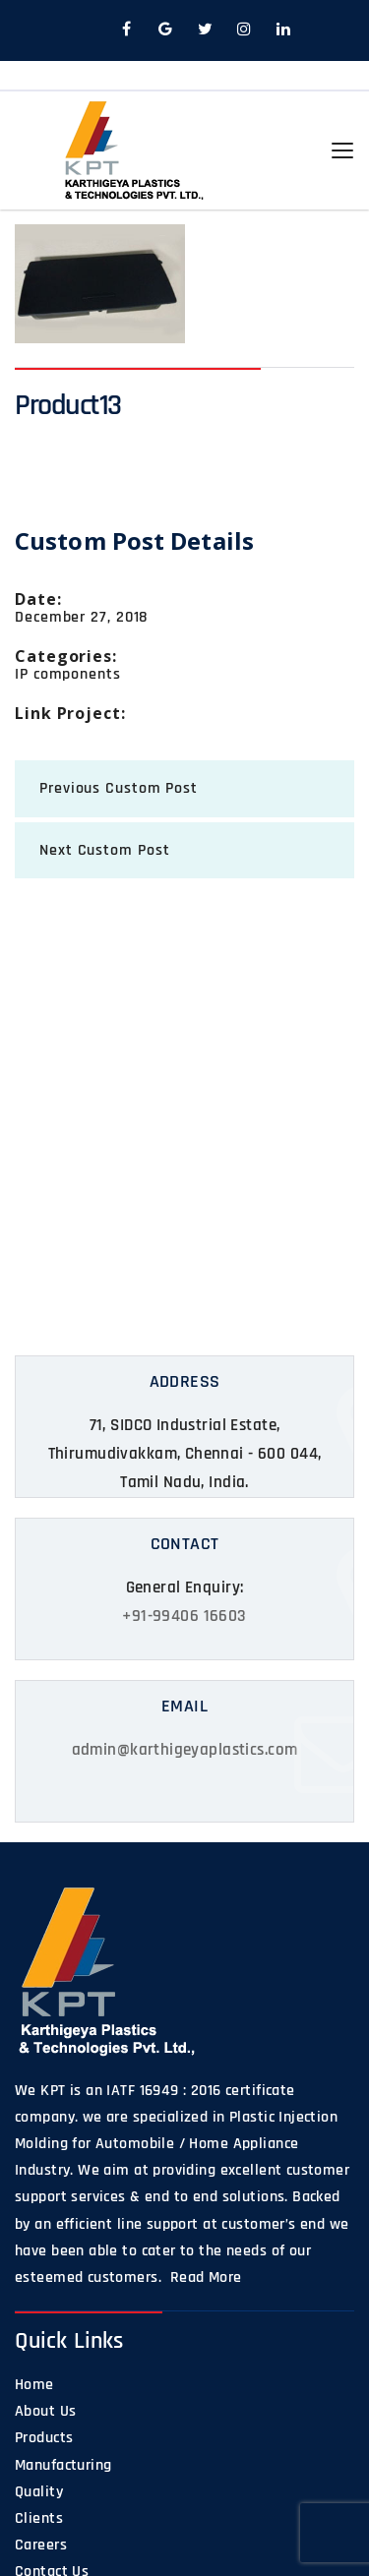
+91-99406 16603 (184, 1616)
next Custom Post (104, 850)
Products (44, 2437)
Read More (203, 2277)
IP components (68, 674)
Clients (39, 2518)
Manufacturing (63, 2465)
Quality (39, 2492)
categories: (66, 656)
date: (38, 599)
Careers (41, 2545)
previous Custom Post (118, 788)
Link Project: (70, 713)
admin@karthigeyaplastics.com (185, 1750)
